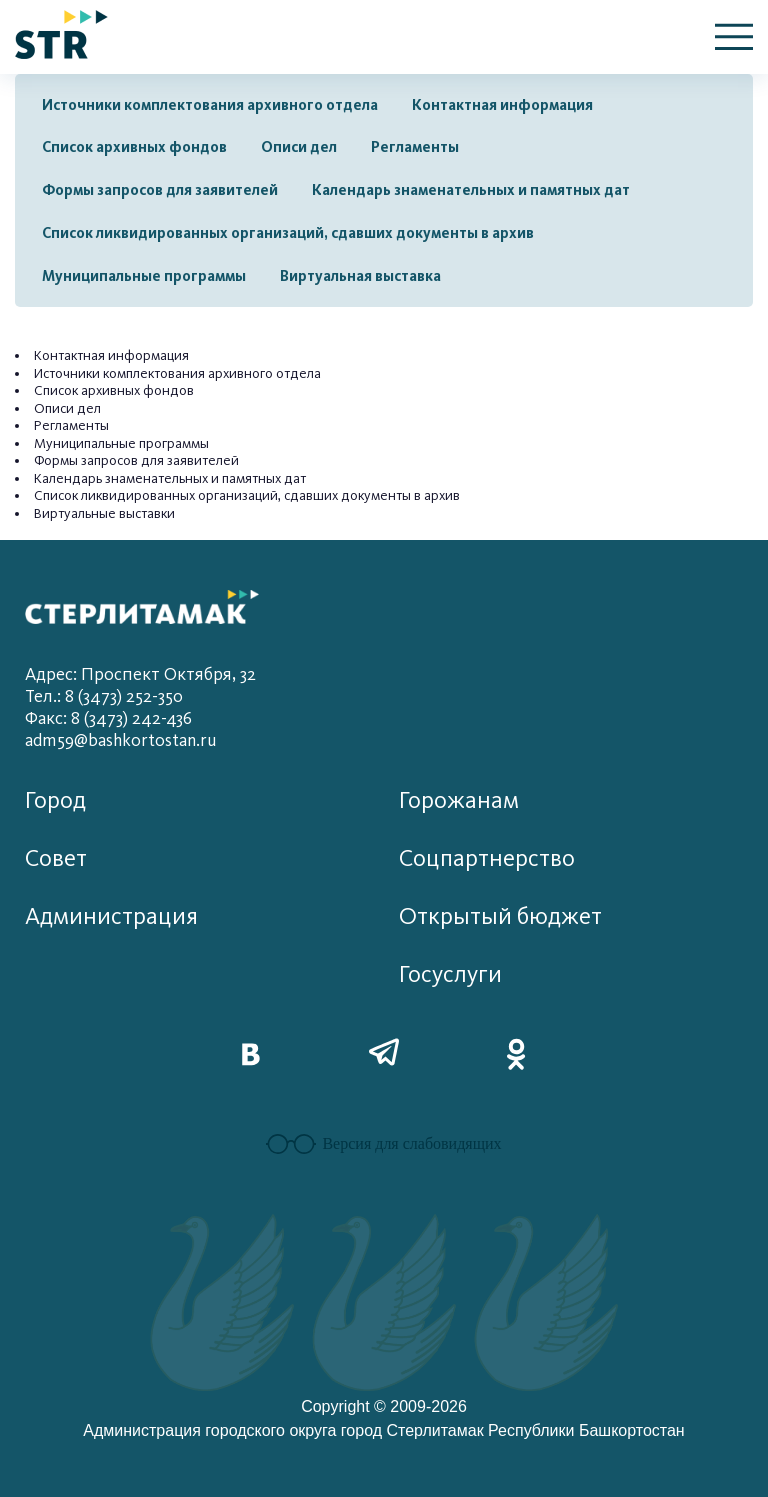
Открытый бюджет (500, 916)
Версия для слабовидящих (383, 1144)
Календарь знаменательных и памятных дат (471, 190)
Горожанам (459, 800)
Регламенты (415, 147)
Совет (56, 858)
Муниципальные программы (144, 276)
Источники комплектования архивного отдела (210, 105)
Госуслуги (450, 974)
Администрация (111, 916)
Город (55, 800)
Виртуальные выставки (104, 513)
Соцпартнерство (487, 858)
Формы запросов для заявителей (160, 190)
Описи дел (299, 147)
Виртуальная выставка (360, 276)
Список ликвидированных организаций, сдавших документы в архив (288, 233)
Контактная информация (502, 105)
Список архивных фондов (134, 147)
